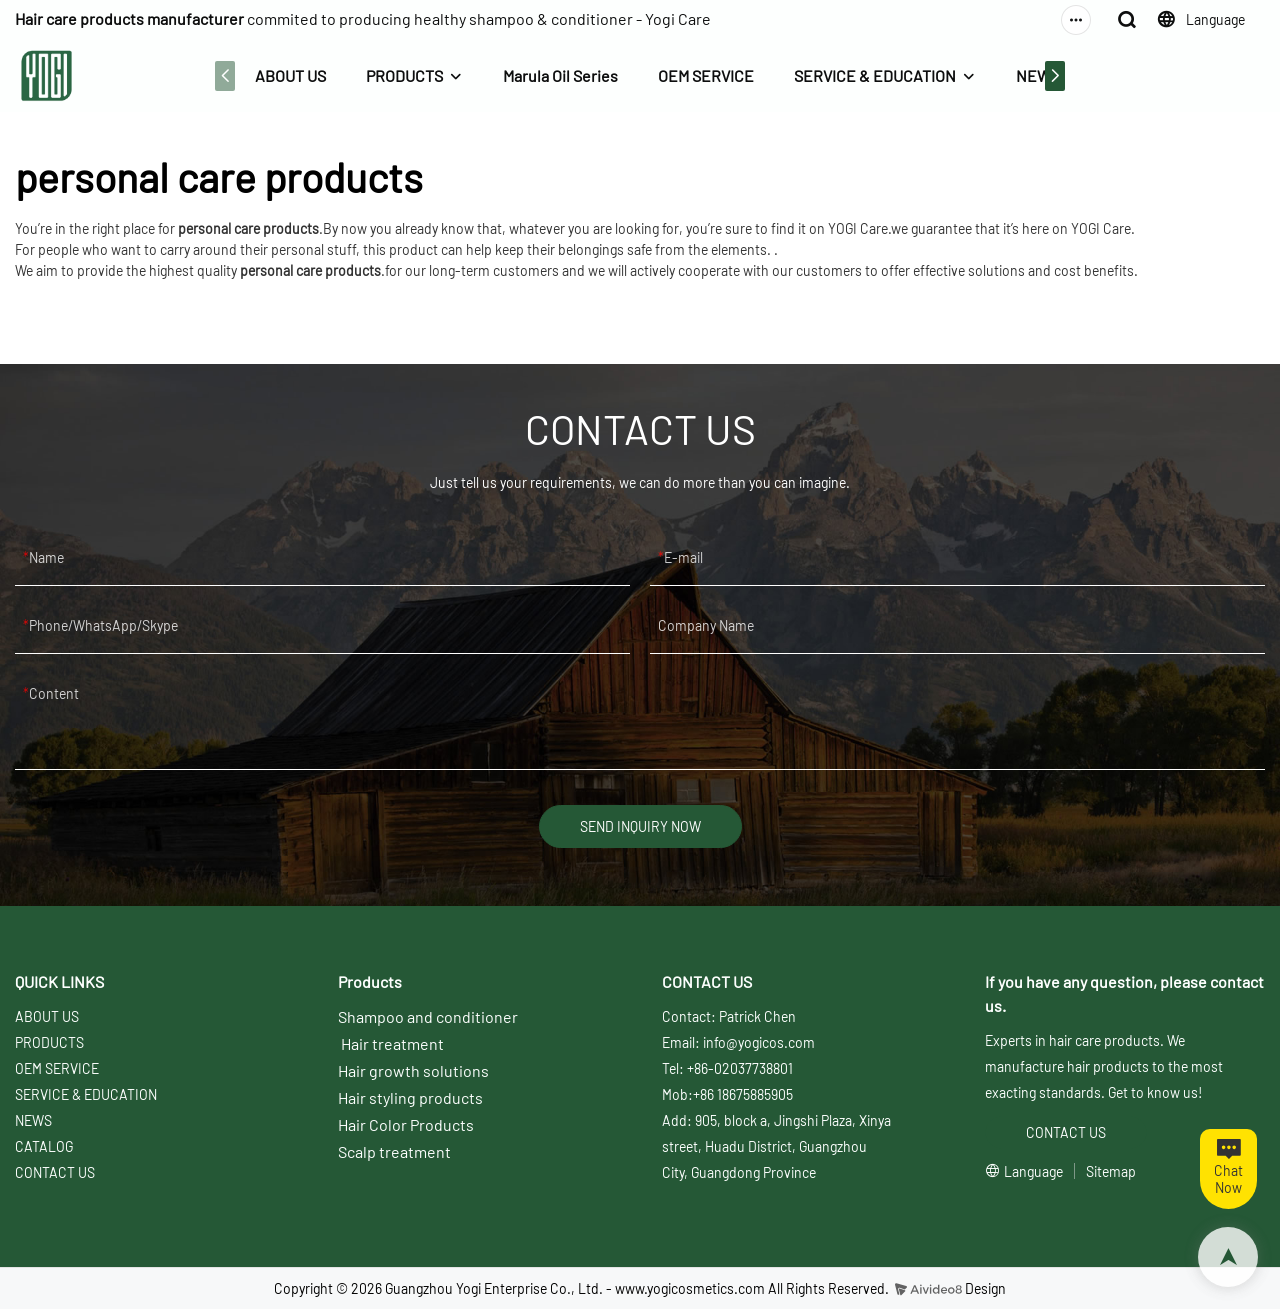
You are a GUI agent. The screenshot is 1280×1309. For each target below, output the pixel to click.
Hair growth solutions (413, 1070)
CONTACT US (55, 1172)
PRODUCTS (404, 75)
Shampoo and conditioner (428, 1016)
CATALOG (44, 1146)
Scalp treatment (394, 1151)
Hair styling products (410, 1097)
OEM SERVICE (706, 75)
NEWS (1038, 75)
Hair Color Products (406, 1124)
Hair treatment (392, 1043)
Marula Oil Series (560, 75)
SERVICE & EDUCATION (875, 75)
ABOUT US (290, 75)
